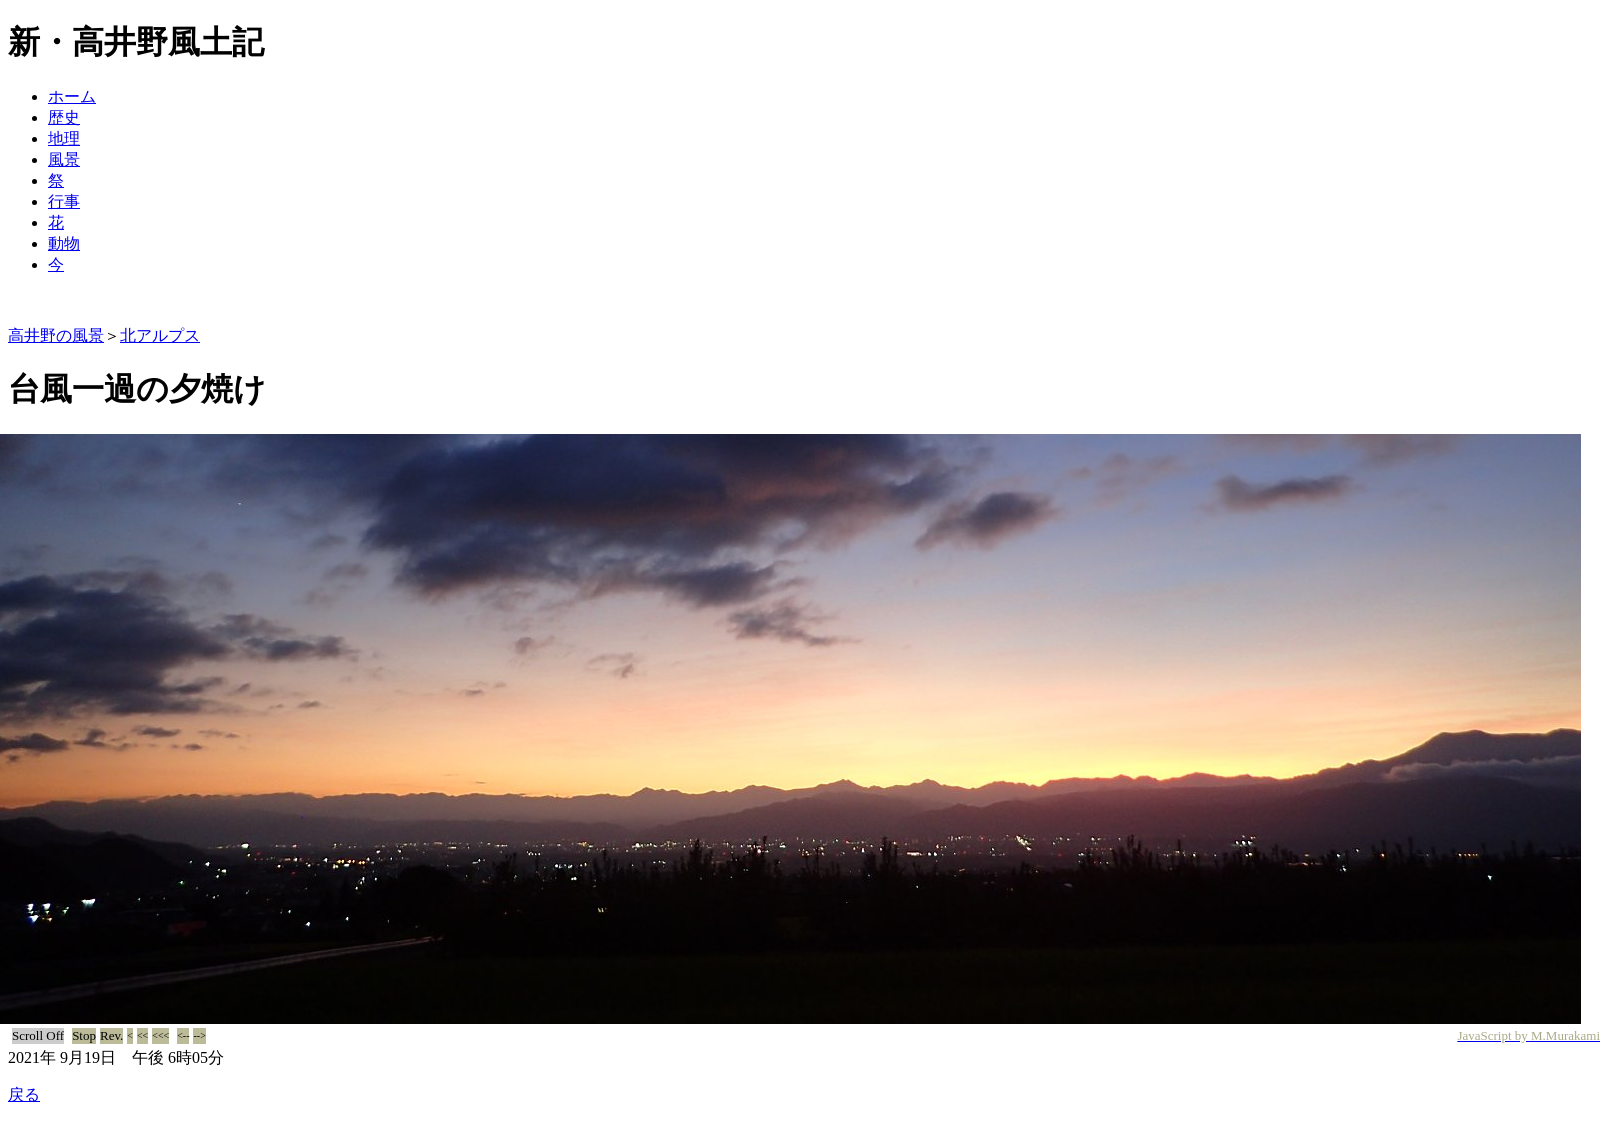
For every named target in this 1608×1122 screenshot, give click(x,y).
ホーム (72, 96)
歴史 (64, 117)
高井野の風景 (56, 335)
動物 (64, 243)
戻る (24, 1094)
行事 (64, 201)
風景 (64, 159)
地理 (64, 138)
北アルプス (160, 335)
